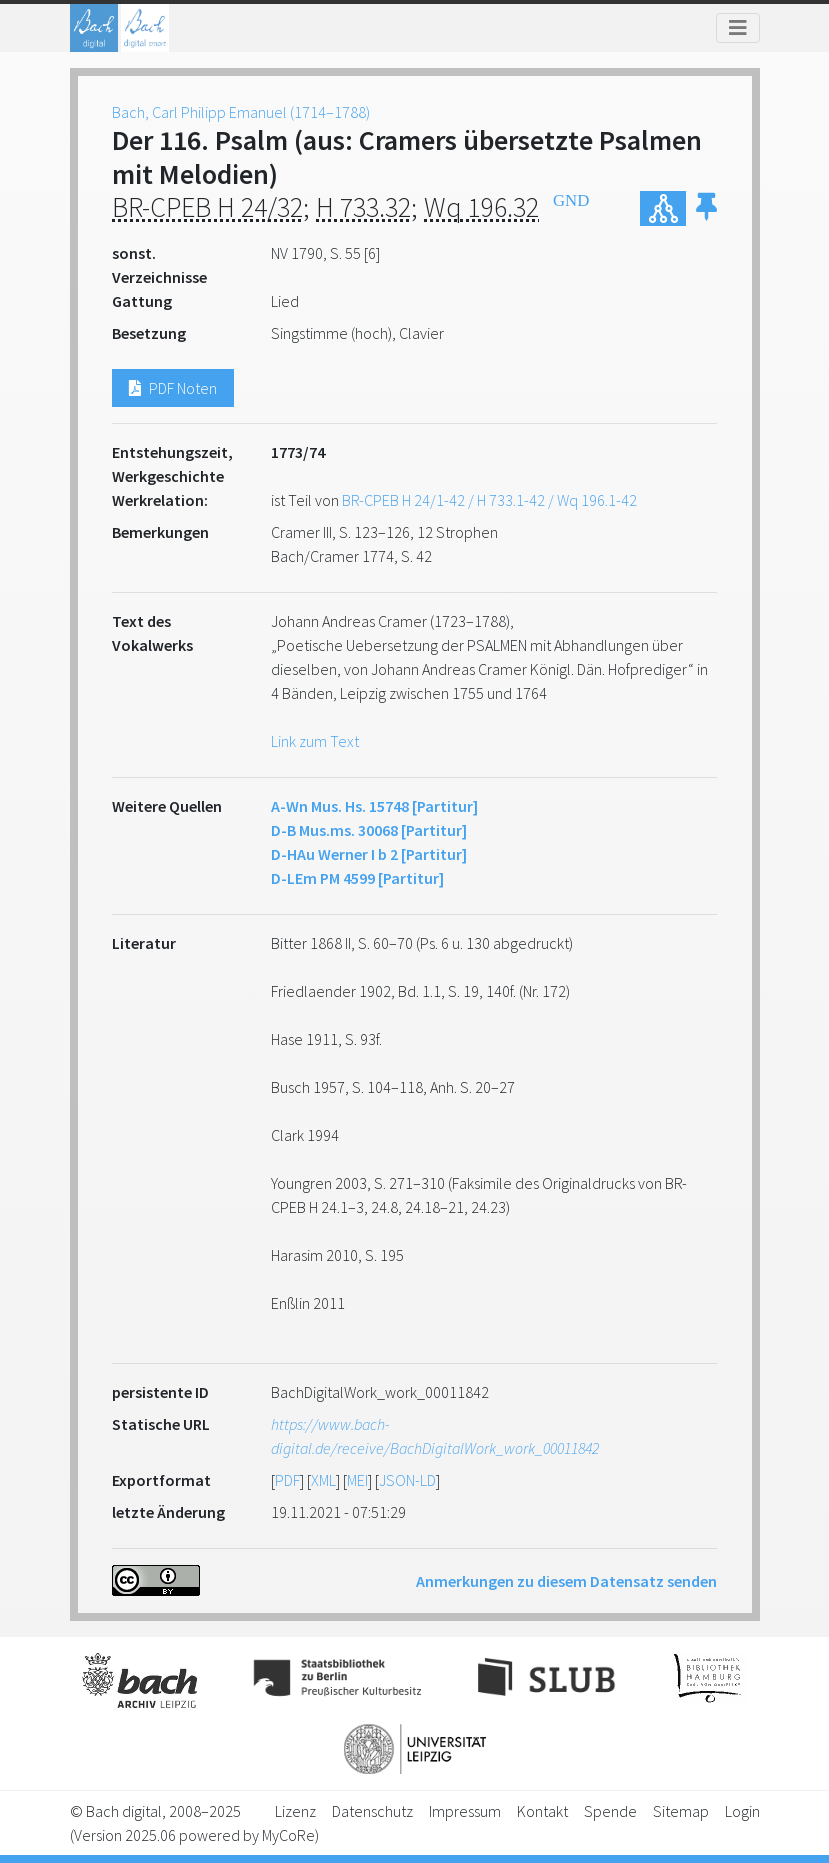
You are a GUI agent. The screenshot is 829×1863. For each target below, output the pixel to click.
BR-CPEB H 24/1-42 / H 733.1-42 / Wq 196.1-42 (489, 500)
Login (742, 1811)
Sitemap (681, 1811)
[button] (706, 208)
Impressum (465, 1811)
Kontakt (542, 1811)
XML (323, 1480)
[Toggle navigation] (738, 28)
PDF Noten (173, 388)
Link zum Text (315, 741)
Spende (610, 1811)
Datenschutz (372, 1811)
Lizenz (295, 1811)
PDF (287, 1480)
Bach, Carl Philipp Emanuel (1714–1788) (241, 112)
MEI (357, 1480)
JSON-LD (407, 1480)
